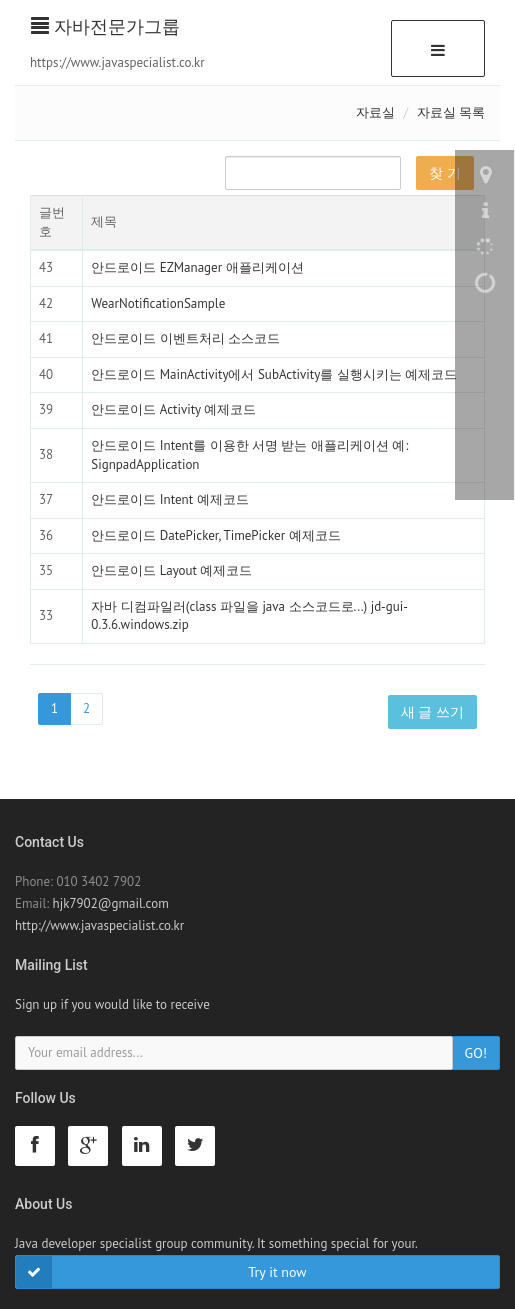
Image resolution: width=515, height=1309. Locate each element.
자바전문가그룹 (105, 26)
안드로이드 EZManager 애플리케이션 (197, 267)
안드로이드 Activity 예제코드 (173, 409)
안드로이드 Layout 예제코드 (171, 570)
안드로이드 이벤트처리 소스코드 (185, 338)
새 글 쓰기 (432, 712)
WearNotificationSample (158, 303)
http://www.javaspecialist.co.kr (99, 925)
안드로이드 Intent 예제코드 (169, 499)
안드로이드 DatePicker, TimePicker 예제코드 (215, 535)
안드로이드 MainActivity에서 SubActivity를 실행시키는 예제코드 (274, 374)
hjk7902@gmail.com (111, 903)
